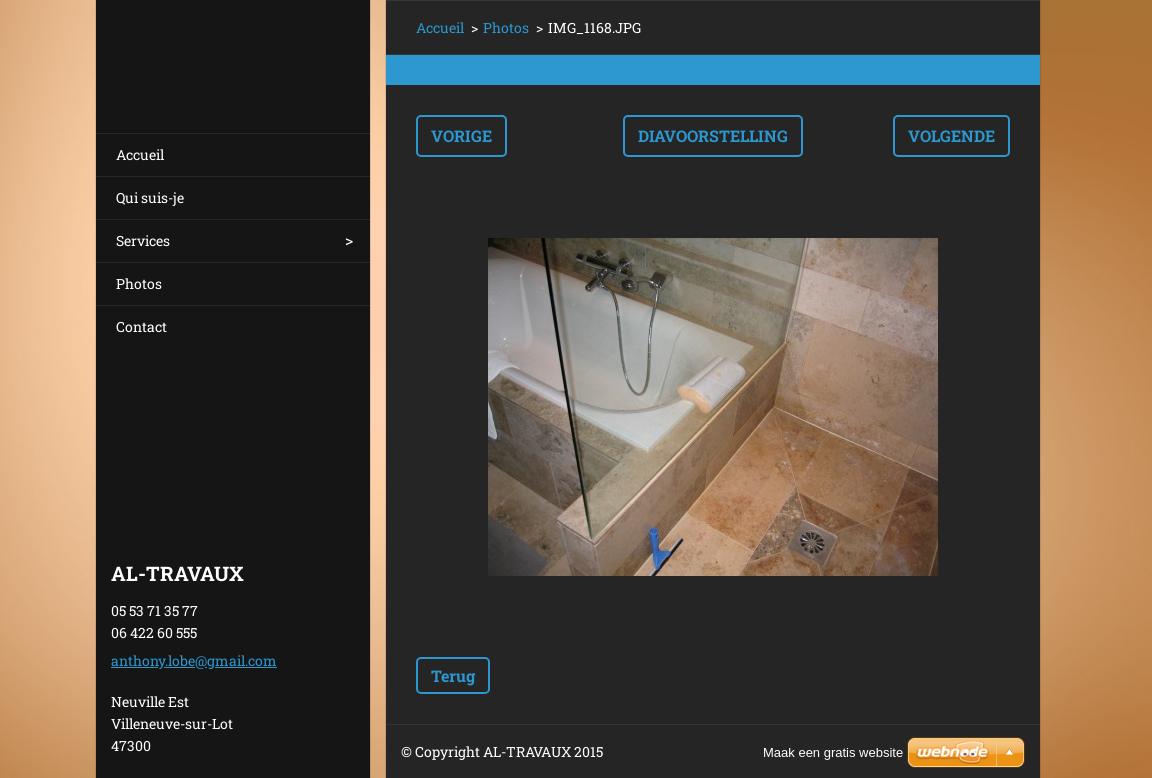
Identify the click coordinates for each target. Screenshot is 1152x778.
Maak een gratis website (833, 752)
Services (143, 240)
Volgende (951, 135)
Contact (141, 326)
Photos (139, 283)
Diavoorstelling (713, 135)
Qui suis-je (150, 197)
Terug (453, 675)
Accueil (140, 154)
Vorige (461, 135)
